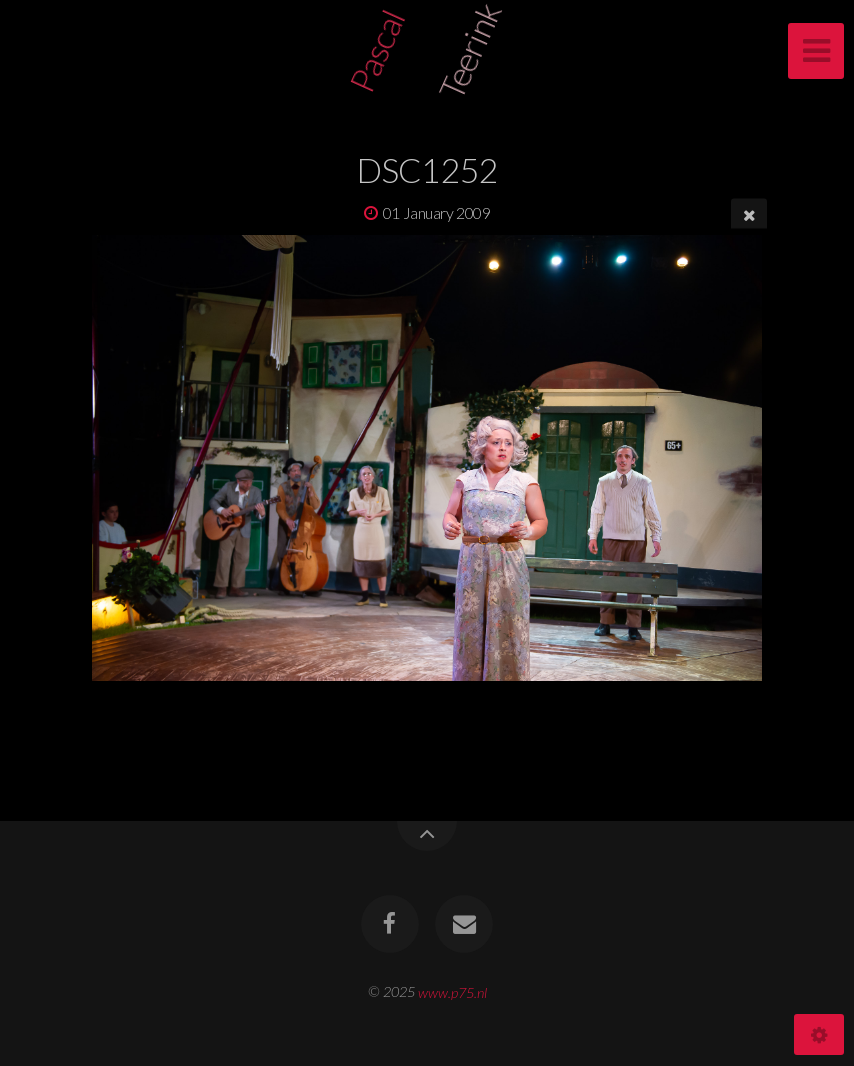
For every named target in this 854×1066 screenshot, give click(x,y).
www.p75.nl (452, 991)
